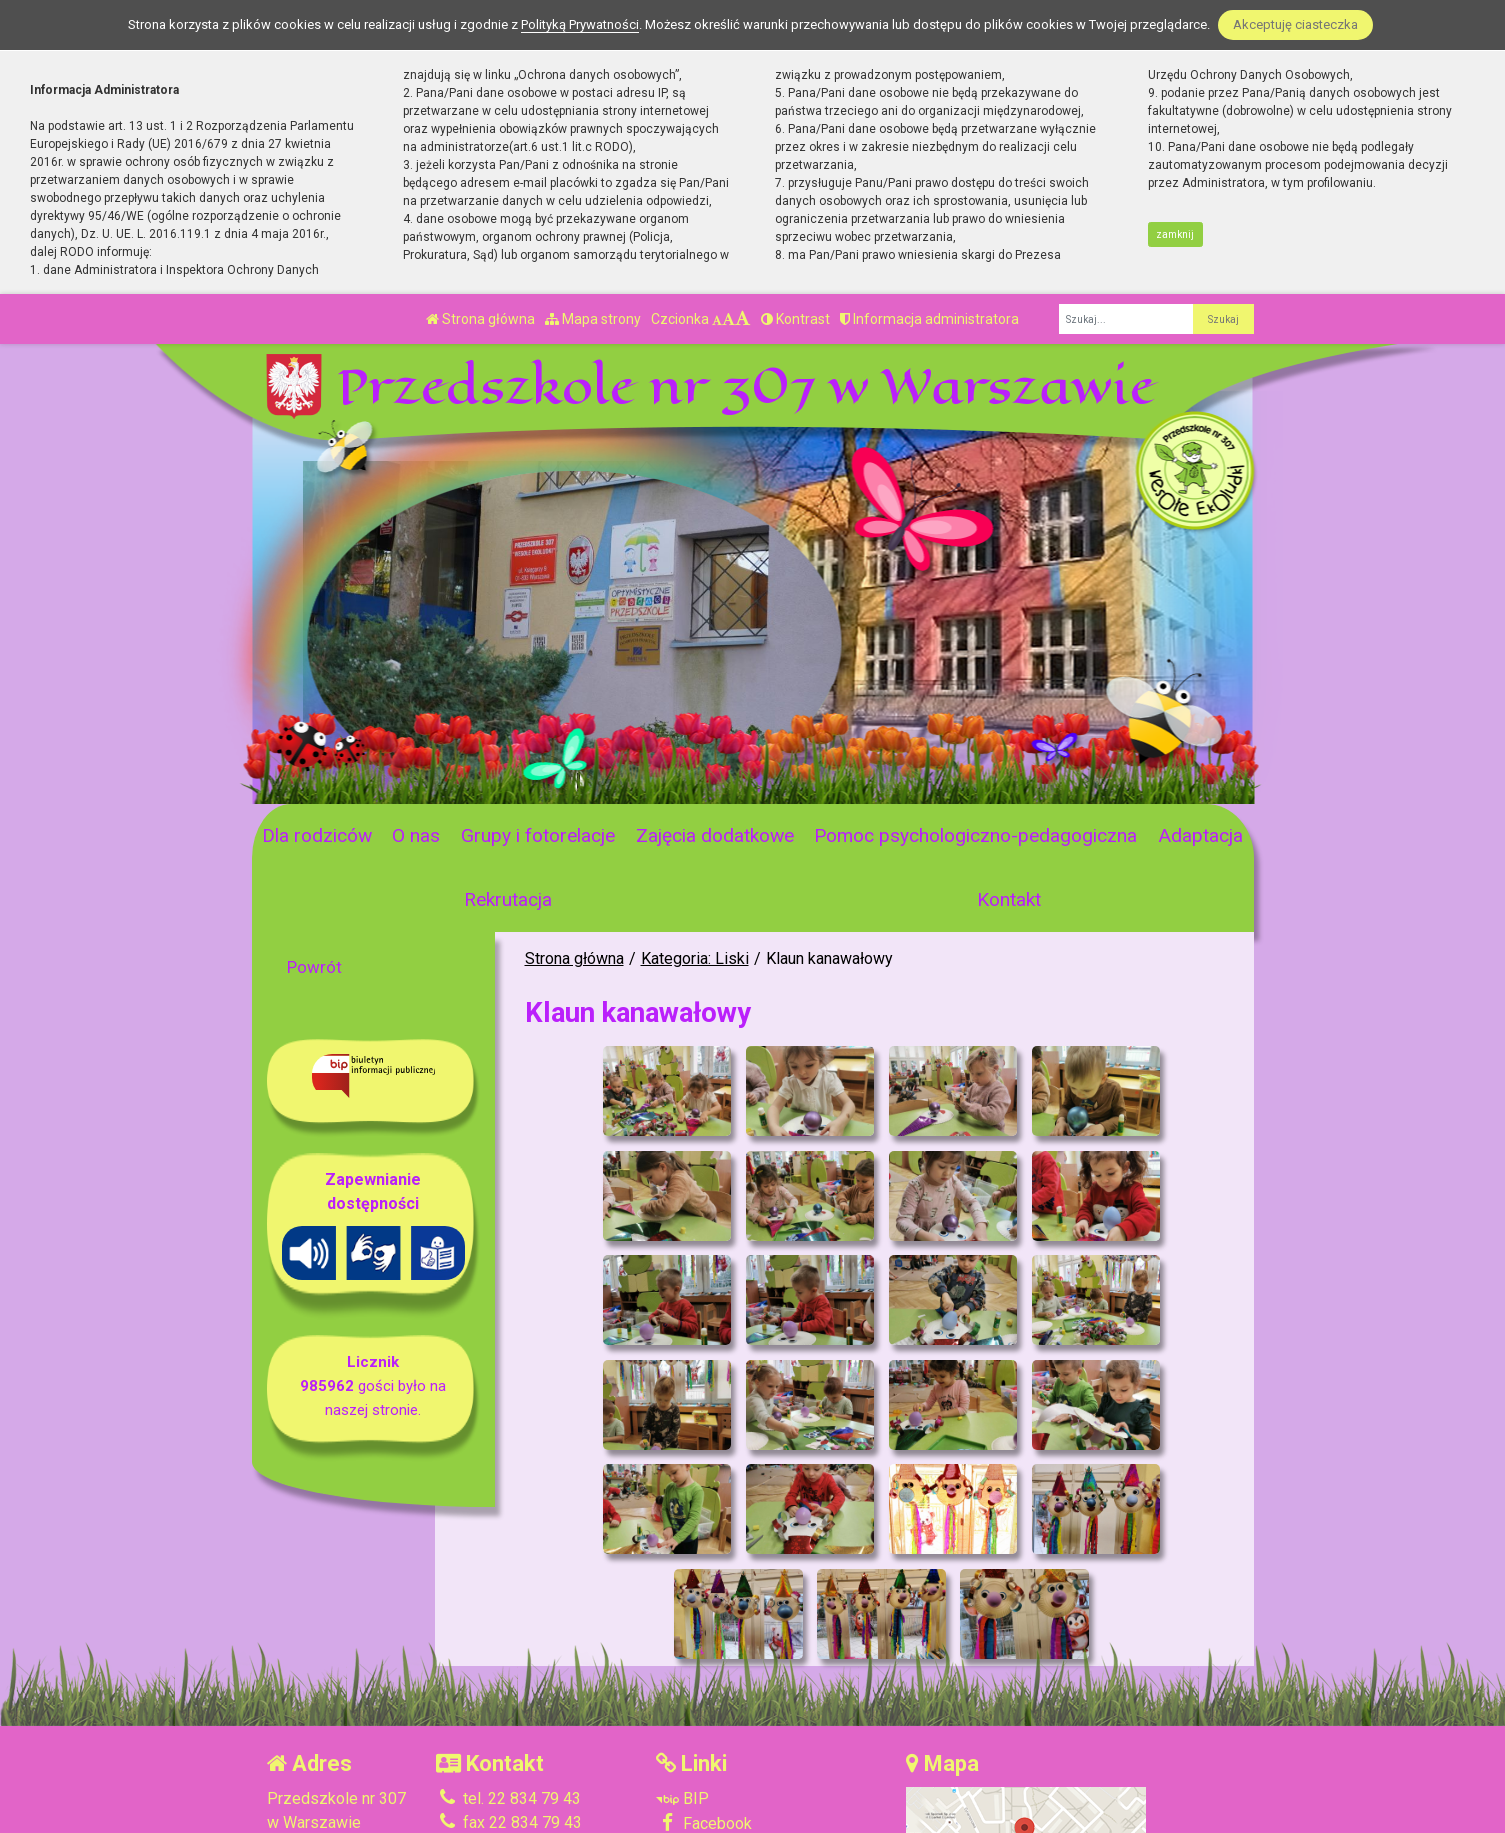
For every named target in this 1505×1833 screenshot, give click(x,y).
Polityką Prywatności (580, 24)
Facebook (704, 1719)
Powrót (314, 967)
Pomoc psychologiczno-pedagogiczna (975, 835)
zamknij (1175, 234)
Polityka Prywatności (743, 1744)
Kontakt (1009, 899)
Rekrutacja (508, 899)
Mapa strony (593, 319)
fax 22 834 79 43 (509, 1718)
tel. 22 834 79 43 (508, 1694)
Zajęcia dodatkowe (715, 835)
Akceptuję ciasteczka (1295, 24)
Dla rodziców (317, 835)
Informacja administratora (929, 319)
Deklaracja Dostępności (751, 1770)
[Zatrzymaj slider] (574, 783)
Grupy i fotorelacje (538, 835)
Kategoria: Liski (695, 958)
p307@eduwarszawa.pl (531, 1742)
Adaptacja (1200, 835)
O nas (416, 835)
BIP (682, 1694)
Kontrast (795, 319)
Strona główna (480, 319)
